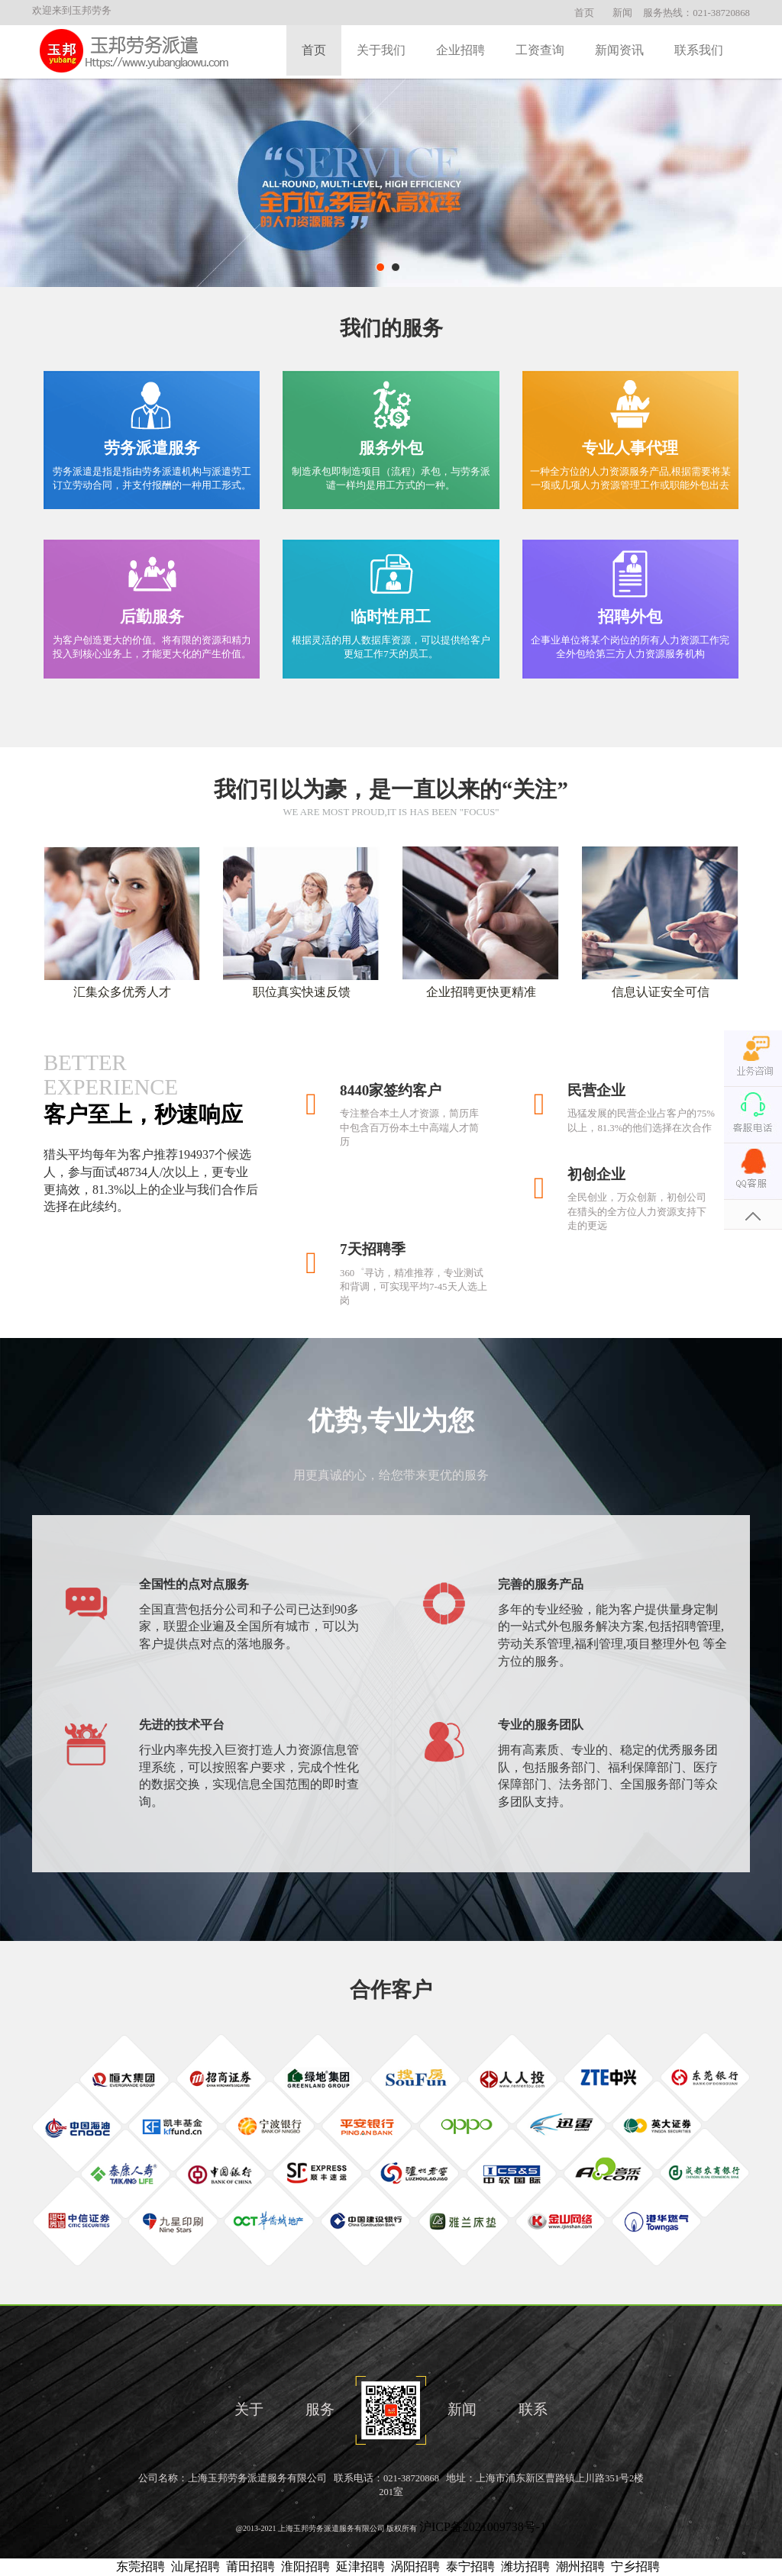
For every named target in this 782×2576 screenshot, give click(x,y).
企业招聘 (460, 50)
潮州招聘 (580, 2566)
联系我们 (698, 50)
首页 (584, 13)
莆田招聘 (250, 2566)
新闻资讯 (619, 50)
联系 (533, 2409)
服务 (319, 2409)
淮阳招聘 (305, 2566)
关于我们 (381, 50)
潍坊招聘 (525, 2566)
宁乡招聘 (635, 2566)
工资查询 (539, 50)
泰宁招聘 (470, 2566)
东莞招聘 (140, 2566)
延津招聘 (360, 2566)
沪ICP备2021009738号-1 (482, 2526)
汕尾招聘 (195, 2566)
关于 (248, 2409)
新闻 (622, 13)
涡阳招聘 (415, 2566)
